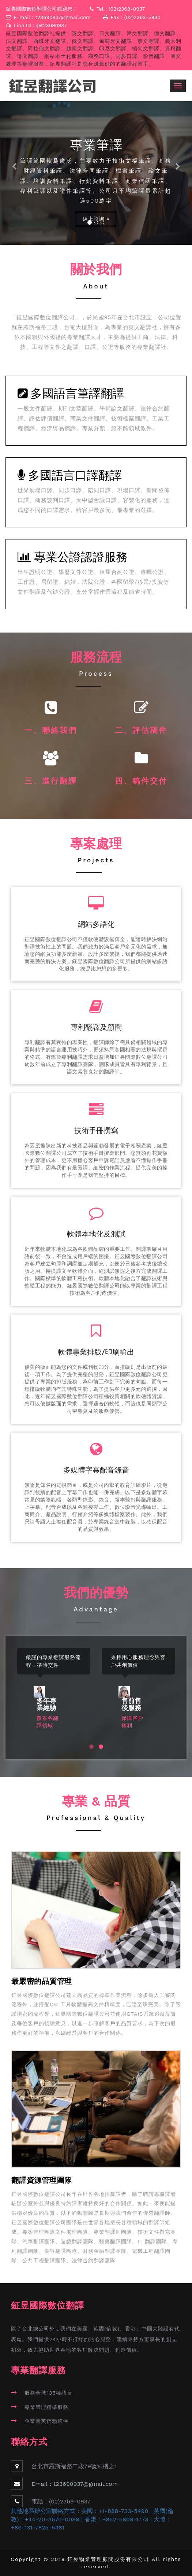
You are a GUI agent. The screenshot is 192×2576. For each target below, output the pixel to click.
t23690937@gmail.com (63, 17)
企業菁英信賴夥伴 (46, 2421)
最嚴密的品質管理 (42, 1981)
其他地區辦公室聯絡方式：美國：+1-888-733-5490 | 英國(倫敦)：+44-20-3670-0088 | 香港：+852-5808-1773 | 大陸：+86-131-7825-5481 (92, 2519)
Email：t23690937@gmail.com (74, 2483)
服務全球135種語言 (48, 2393)
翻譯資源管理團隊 (42, 2180)
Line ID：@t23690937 (41, 25)
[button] (14, 173)
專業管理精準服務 (46, 2407)
